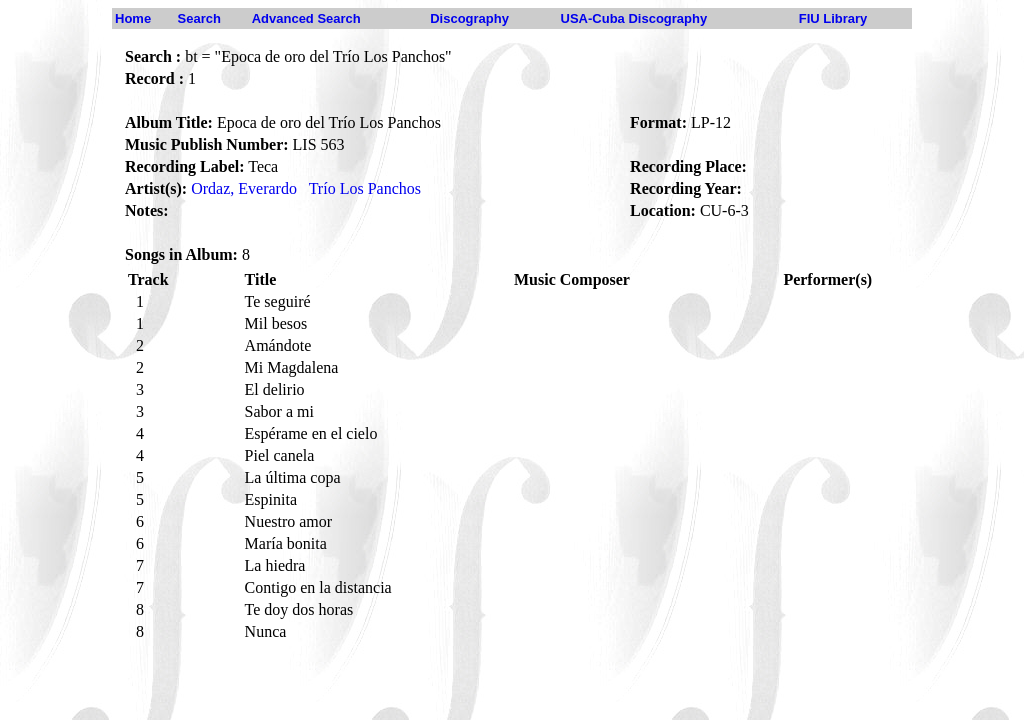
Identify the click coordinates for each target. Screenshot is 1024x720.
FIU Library (833, 18)
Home (133, 18)
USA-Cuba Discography (634, 18)
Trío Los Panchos (365, 188)
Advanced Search (306, 18)
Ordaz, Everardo (244, 188)
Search (199, 18)
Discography (469, 18)
